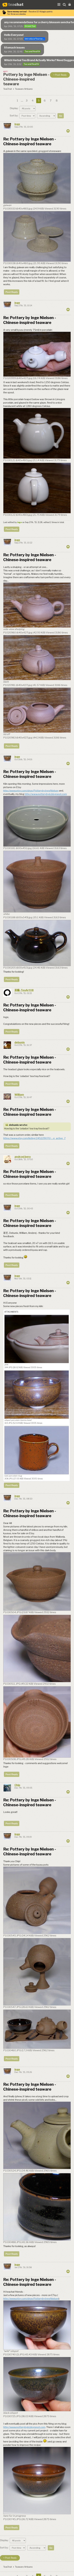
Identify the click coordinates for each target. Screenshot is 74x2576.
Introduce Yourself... (35, 39)
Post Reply (12, 292)
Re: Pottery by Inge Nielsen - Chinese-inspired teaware (29, 141)
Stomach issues (14, 47)
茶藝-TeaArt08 (24, 990)
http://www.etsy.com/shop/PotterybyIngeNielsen (31, 790)
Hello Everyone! (14, 34)
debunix (19, 1042)
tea (16, 4)
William (19, 1094)
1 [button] (17, 100)
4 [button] (33, 100)
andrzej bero (22, 1156)
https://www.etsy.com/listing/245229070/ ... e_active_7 (34, 1138)
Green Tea (30, 26)
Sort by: (22, 115)
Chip (17, 1785)
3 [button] (26, 100)
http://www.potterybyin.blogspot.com (46, 794)
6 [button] (45, 100)
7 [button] (50, 100)
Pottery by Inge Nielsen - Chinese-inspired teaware (26, 79)
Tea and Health (32, 51)
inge (17, 124)
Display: (23, 108)
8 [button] (57, 100)
